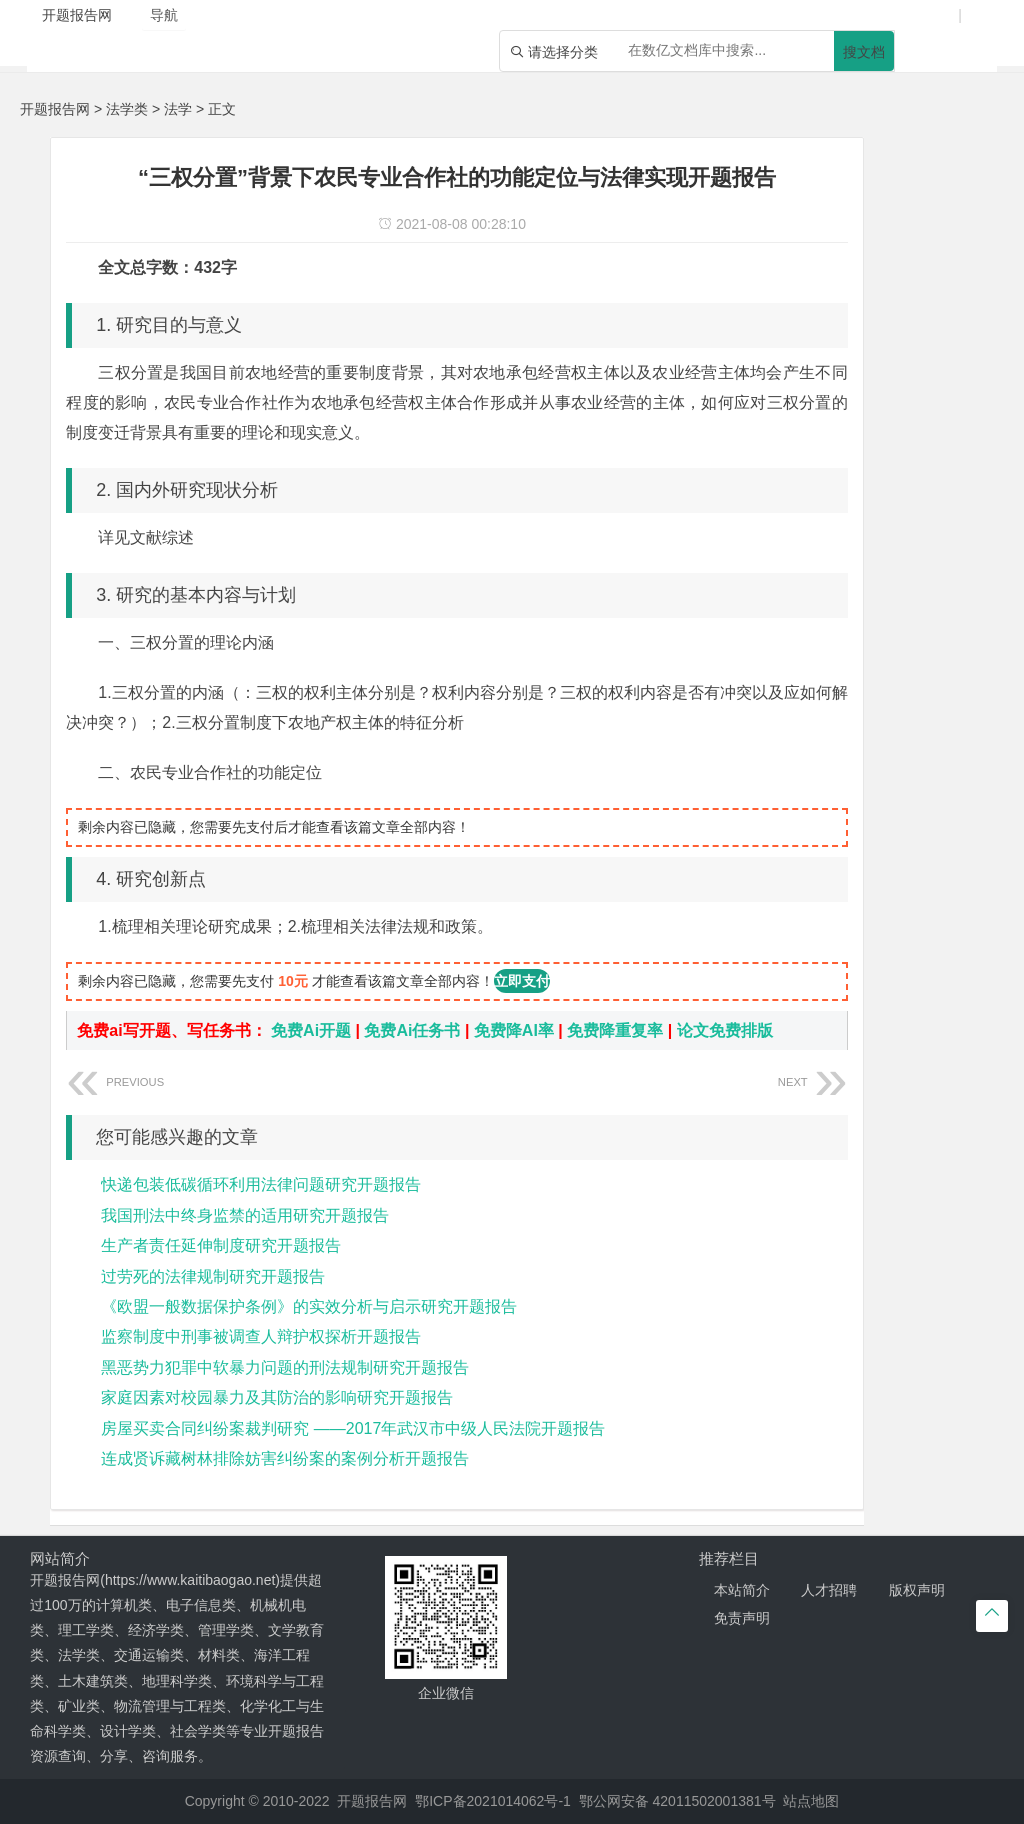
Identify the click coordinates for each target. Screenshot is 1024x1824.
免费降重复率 (615, 1030)
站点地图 (811, 1801)
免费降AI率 (514, 1030)
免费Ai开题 (311, 1030)
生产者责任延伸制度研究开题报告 (221, 1245)
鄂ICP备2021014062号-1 (493, 1801)
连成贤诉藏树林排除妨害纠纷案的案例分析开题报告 (285, 1458)
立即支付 (522, 981)
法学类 (127, 109)
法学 (178, 109)
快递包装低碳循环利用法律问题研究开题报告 (261, 1184)
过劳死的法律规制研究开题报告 (213, 1276)
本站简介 (742, 1590)
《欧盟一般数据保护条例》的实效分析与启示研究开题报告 (309, 1306)
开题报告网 (55, 109)
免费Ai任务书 (412, 1030)
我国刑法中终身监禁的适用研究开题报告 (245, 1215)
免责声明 (742, 1618)
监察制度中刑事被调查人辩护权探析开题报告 (261, 1336)
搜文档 (864, 52)
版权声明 (917, 1590)
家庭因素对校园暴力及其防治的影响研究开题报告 (277, 1397)
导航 (164, 15)
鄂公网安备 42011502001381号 (677, 1801)
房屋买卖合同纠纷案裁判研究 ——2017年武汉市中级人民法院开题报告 (353, 1428)
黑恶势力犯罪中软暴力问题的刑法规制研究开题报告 (285, 1367)
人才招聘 (829, 1590)
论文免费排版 (725, 1030)
